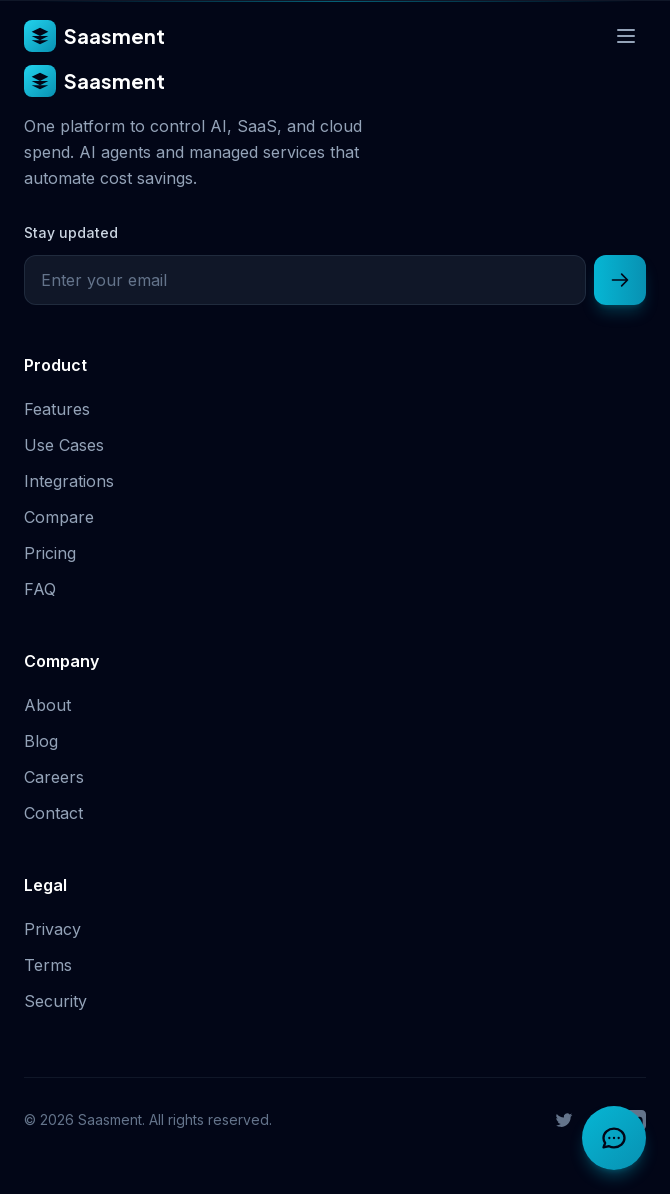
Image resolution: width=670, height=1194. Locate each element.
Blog (41, 741)
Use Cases (64, 445)
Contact (53, 813)
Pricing (50, 553)
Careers (54, 777)
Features (57, 409)
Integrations (69, 481)
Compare (59, 517)
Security (55, 1001)
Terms (48, 965)
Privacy (52, 929)
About (47, 705)
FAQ (40, 589)
